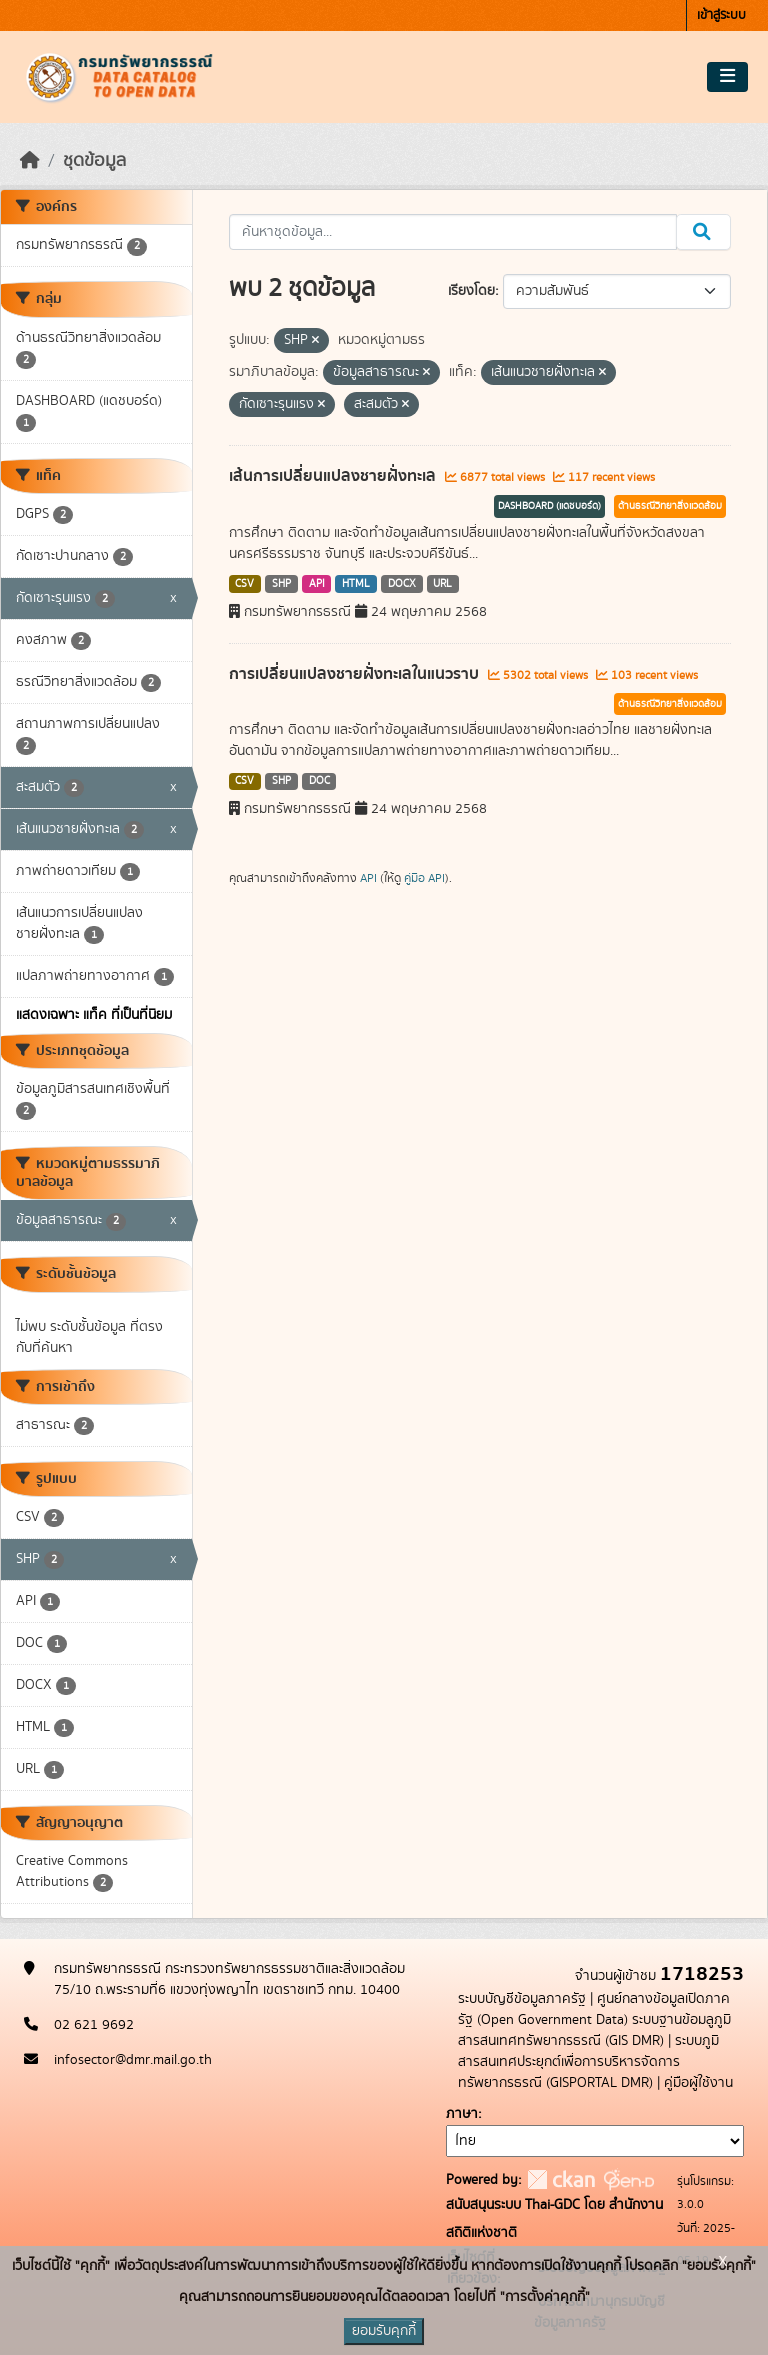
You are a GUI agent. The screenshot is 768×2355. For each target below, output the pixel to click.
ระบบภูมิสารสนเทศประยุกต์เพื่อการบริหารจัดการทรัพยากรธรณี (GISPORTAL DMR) (588, 2062)
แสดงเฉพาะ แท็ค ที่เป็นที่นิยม (94, 1015)
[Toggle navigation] (727, 77)
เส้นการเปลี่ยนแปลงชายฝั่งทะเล (334, 476)
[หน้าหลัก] (30, 161)
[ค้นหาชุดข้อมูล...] (453, 232)
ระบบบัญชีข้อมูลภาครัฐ (522, 1999)
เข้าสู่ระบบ (721, 15)
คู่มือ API (424, 878)
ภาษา (462, 2114)
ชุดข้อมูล (94, 161)
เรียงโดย (471, 291)
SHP (281, 584)
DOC (319, 781)
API (317, 584)
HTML (356, 584)
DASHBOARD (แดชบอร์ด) (549, 506)
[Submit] (703, 232)
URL (442, 584)
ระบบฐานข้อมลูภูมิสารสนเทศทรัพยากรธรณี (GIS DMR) (594, 2030)
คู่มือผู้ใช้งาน (698, 2083)
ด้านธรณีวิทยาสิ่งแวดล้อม (670, 506)
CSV (244, 584)
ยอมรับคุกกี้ (384, 2331)
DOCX (402, 584)
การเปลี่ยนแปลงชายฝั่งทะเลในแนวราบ (356, 674)
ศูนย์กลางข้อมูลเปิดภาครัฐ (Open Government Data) (594, 2009)
